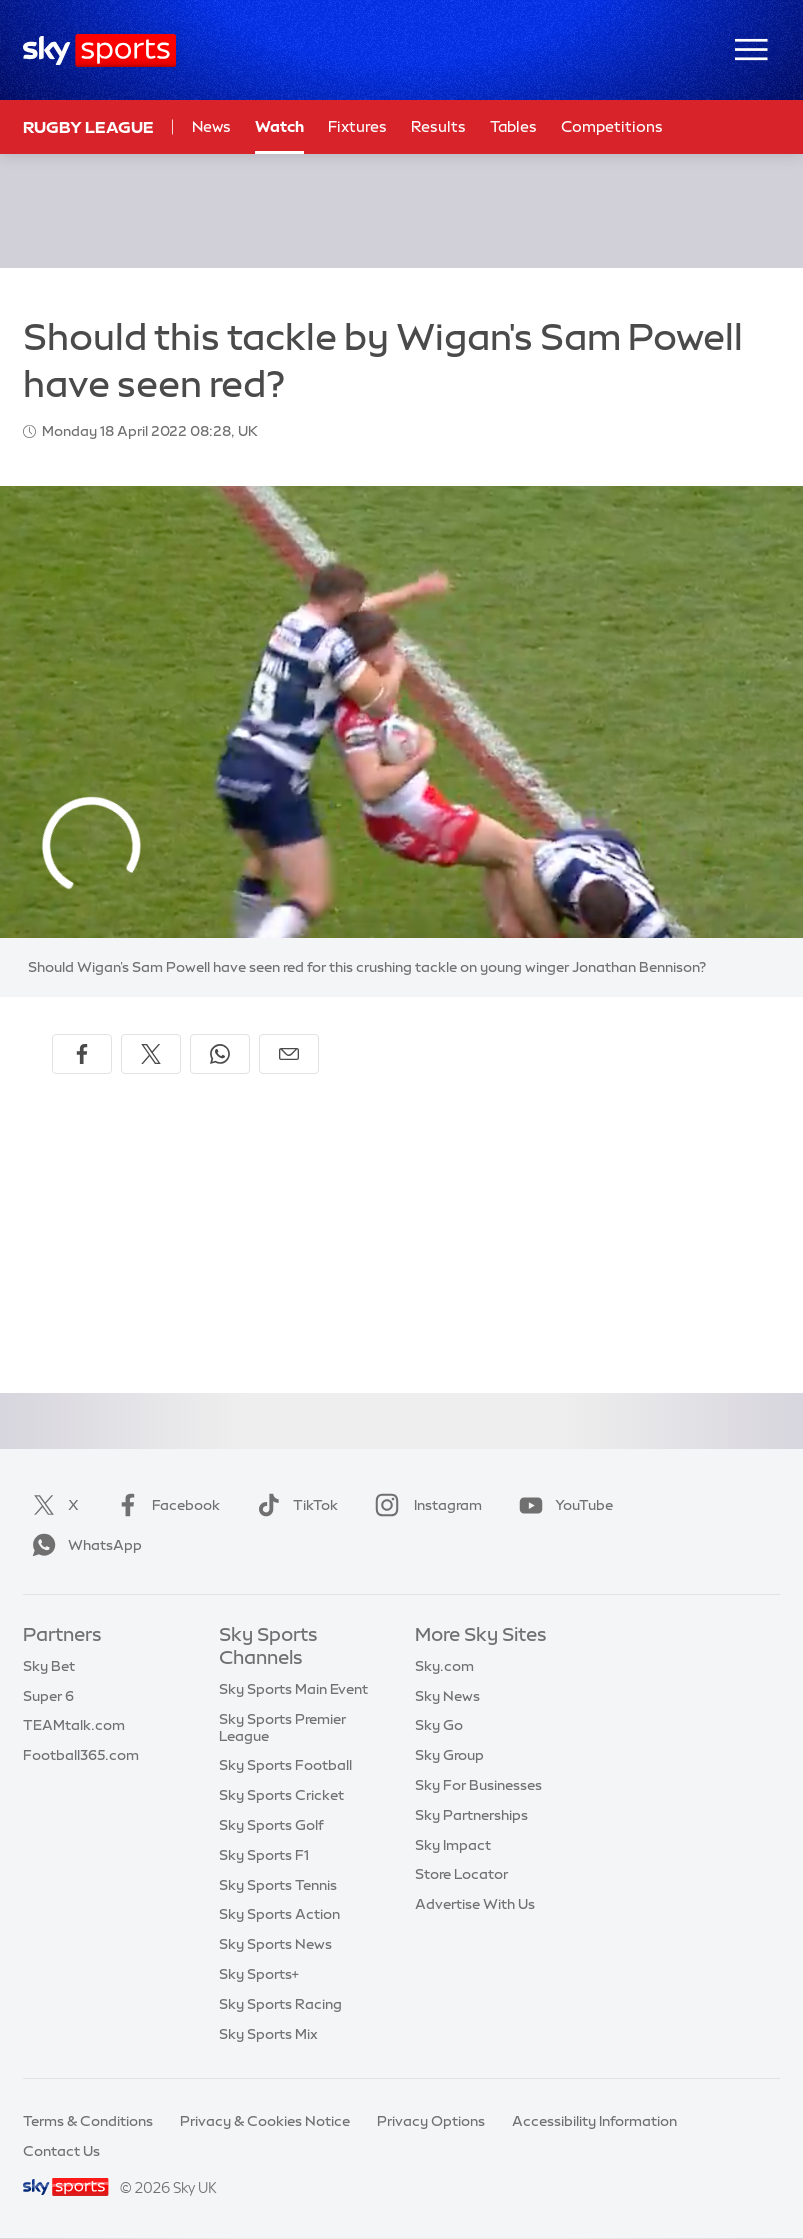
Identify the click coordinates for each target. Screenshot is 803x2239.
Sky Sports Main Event (293, 1689)
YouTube (562, 1505)
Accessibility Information (594, 2121)
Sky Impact (453, 1845)
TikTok (293, 1505)
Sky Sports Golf (271, 1825)
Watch (279, 126)
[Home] (99, 50)
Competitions (612, 126)
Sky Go (439, 1725)
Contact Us (61, 2151)
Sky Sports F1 (264, 1855)
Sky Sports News (275, 1944)
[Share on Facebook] (82, 1054)
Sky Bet (49, 1666)
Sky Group (449, 1755)
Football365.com (81, 1755)
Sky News (447, 1696)
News (211, 126)
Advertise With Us (475, 1904)
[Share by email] (289, 1054)
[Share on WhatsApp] (220, 1054)
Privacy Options (431, 2121)
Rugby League (88, 127)
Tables (513, 126)
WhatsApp (83, 1545)
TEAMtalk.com (74, 1725)
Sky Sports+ (259, 1974)
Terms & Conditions (88, 2121)
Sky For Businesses (478, 1785)
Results (438, 126)
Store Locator (461, 1874)
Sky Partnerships (471, 1815)
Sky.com (444, 1666)
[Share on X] (151, 1054)
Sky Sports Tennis (278, 1885)
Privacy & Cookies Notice (265, 2121)
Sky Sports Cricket (281, 1795)
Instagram (424, 1505)
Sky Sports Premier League (282, 1727)
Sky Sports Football (285, 1765)
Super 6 (48, 1696)
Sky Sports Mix (268, 2034)
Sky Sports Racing (280, 2004)
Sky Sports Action (279, 1914)
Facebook (164, 1505)
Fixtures (357, 126)
